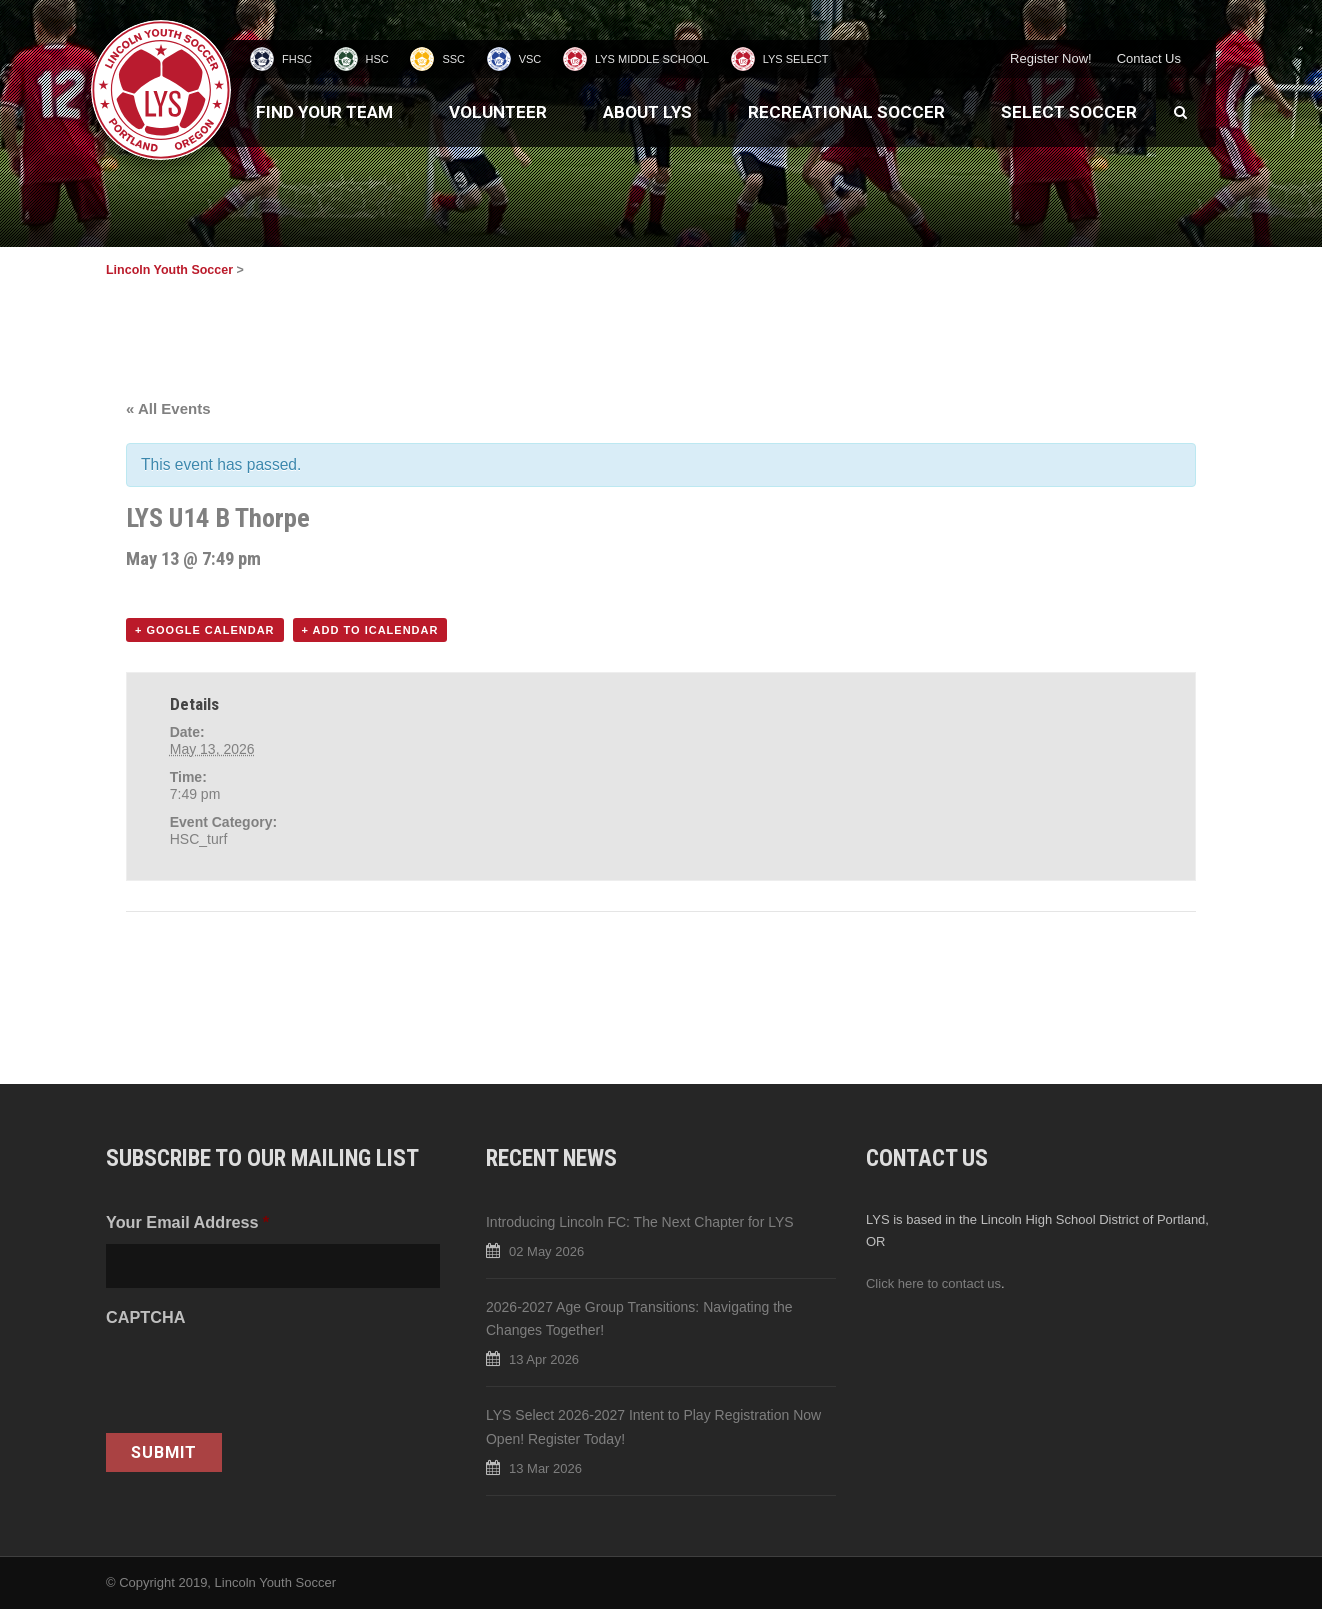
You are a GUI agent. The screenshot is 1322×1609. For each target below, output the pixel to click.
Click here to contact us (933, 1283)
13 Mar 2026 (545, 1468)
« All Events (168, 408)
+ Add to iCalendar (370, 630)
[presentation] (258, 1378)
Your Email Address (187, 1222)
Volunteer (498, 112)
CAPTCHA (145, 1317)
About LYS (647, 112)
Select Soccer (1069, 112)
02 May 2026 (546, 1251)
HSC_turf (199, 839)
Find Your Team (324, 112)
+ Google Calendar (205, 630)
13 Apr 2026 (544, 1359)
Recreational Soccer (846, 112)
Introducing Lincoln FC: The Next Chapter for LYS (640, 1222)
